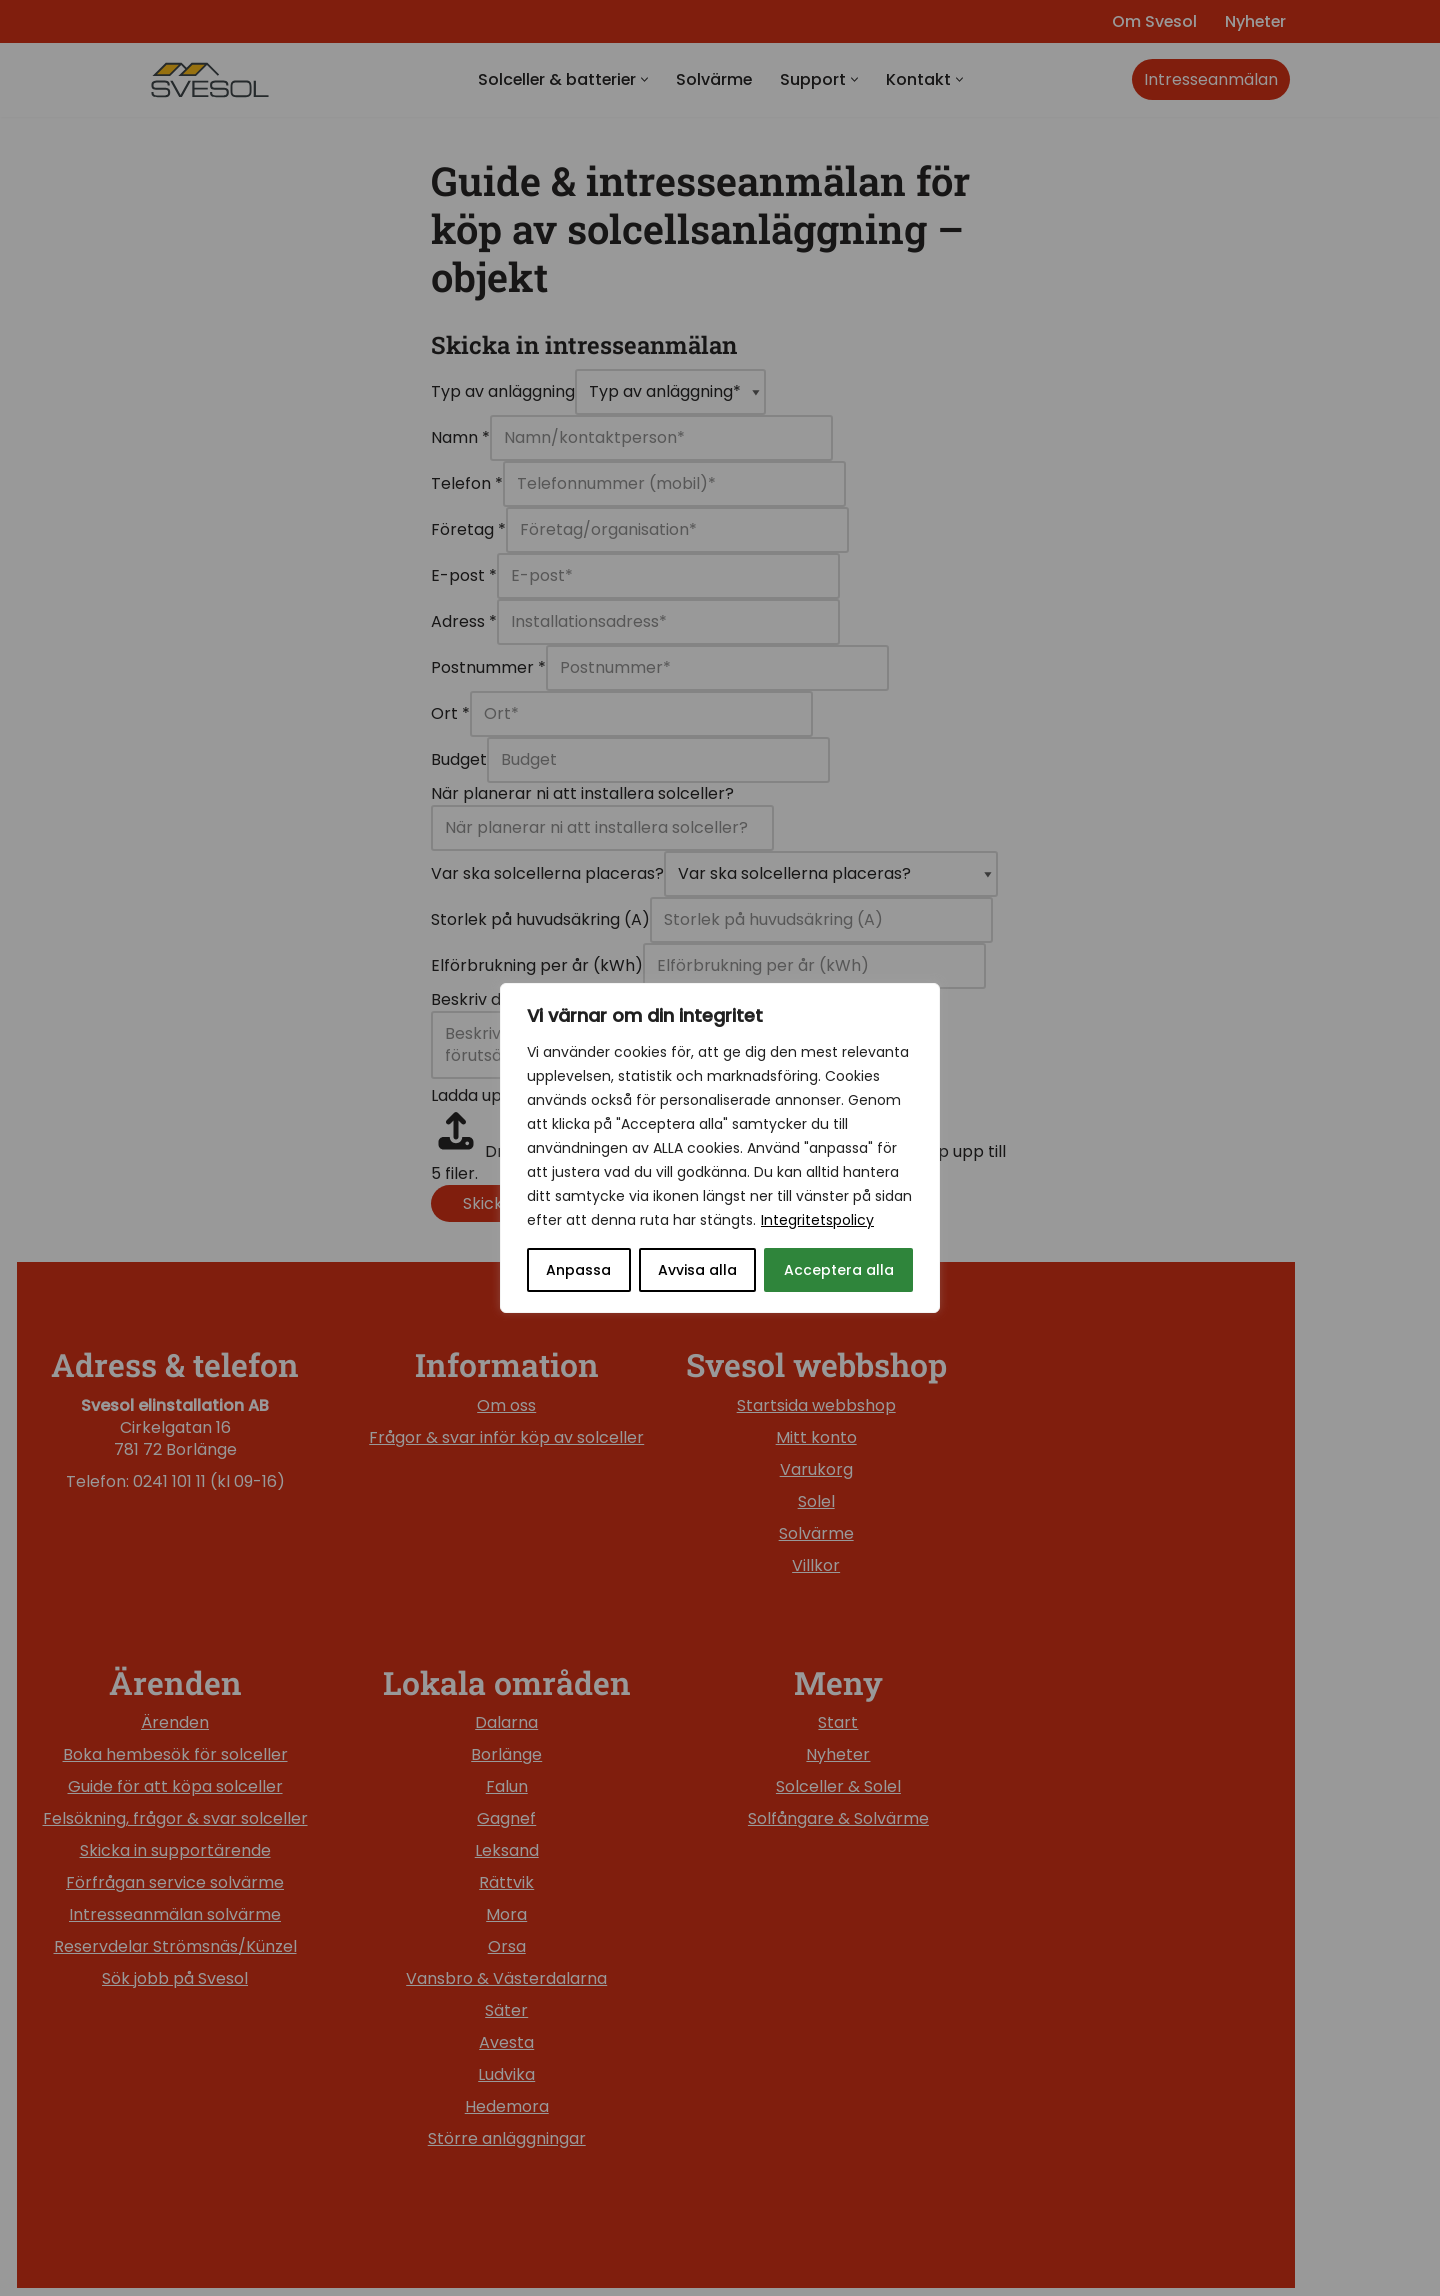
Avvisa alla (697, 1270)
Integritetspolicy (817, 1220)
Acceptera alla (839, 1270)
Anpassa (578, 1270)
